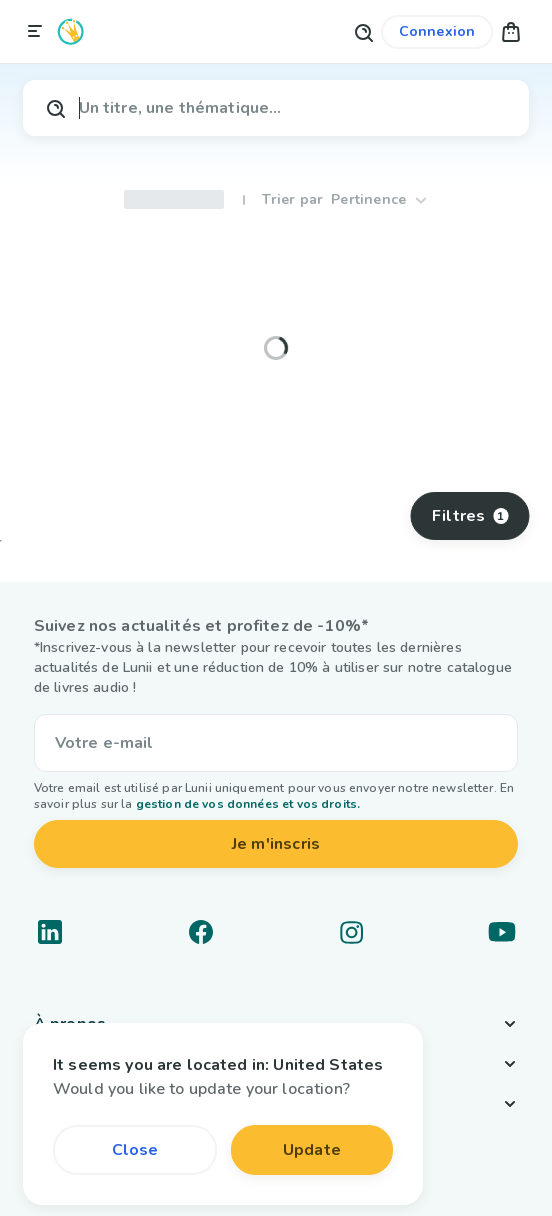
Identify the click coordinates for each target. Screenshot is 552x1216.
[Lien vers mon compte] (437, 32)
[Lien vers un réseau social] (50, 932)
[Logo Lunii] (71, 31)
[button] (511, 31)
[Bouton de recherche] (363, 31)
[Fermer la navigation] (35, 32)
